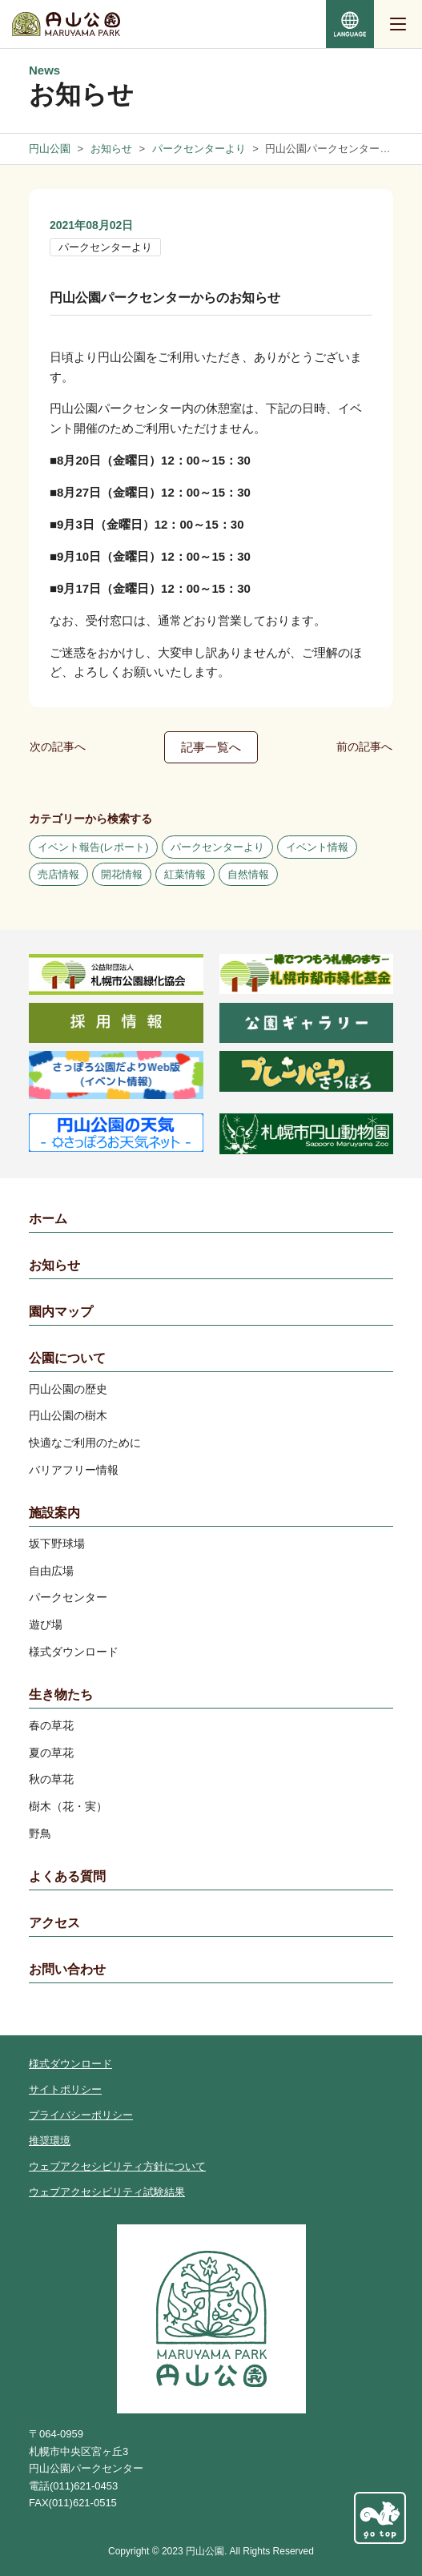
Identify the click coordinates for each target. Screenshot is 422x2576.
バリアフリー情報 (74, 1469)
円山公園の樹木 (68, 1415)
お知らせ (54, 1265)
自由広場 (51, 1570)
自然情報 (248, 874)
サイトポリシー (65, 2089)
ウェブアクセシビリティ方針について (117, 2166)
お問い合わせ (67, 1969)
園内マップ (61, 1311)
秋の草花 (51, 1779)
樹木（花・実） (68, 1806)
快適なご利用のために (85, 1442)
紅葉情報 (185, 874)
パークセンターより (105, 247)
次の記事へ (58, 746)
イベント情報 (317, 847)
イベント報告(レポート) (93, 847)
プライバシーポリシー (81, 2115)
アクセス (54, 1923)
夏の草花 (51, 1752)
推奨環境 (49, 2141)
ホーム (48, 1219)
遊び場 (45, 1624)
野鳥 (40, 1833)
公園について (67, 1358)
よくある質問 (67, 1876)
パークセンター (68, 1597)
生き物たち (61, 1694)
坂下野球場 (57, 1543)
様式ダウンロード (74, 1651)
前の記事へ (364, 746)
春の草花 (51, 1725)
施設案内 (54, 1512)
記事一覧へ (211, 747)
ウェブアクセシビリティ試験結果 (107, 2192)
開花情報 (122, 874)
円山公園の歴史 (68, 1389)
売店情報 (58, 874)
